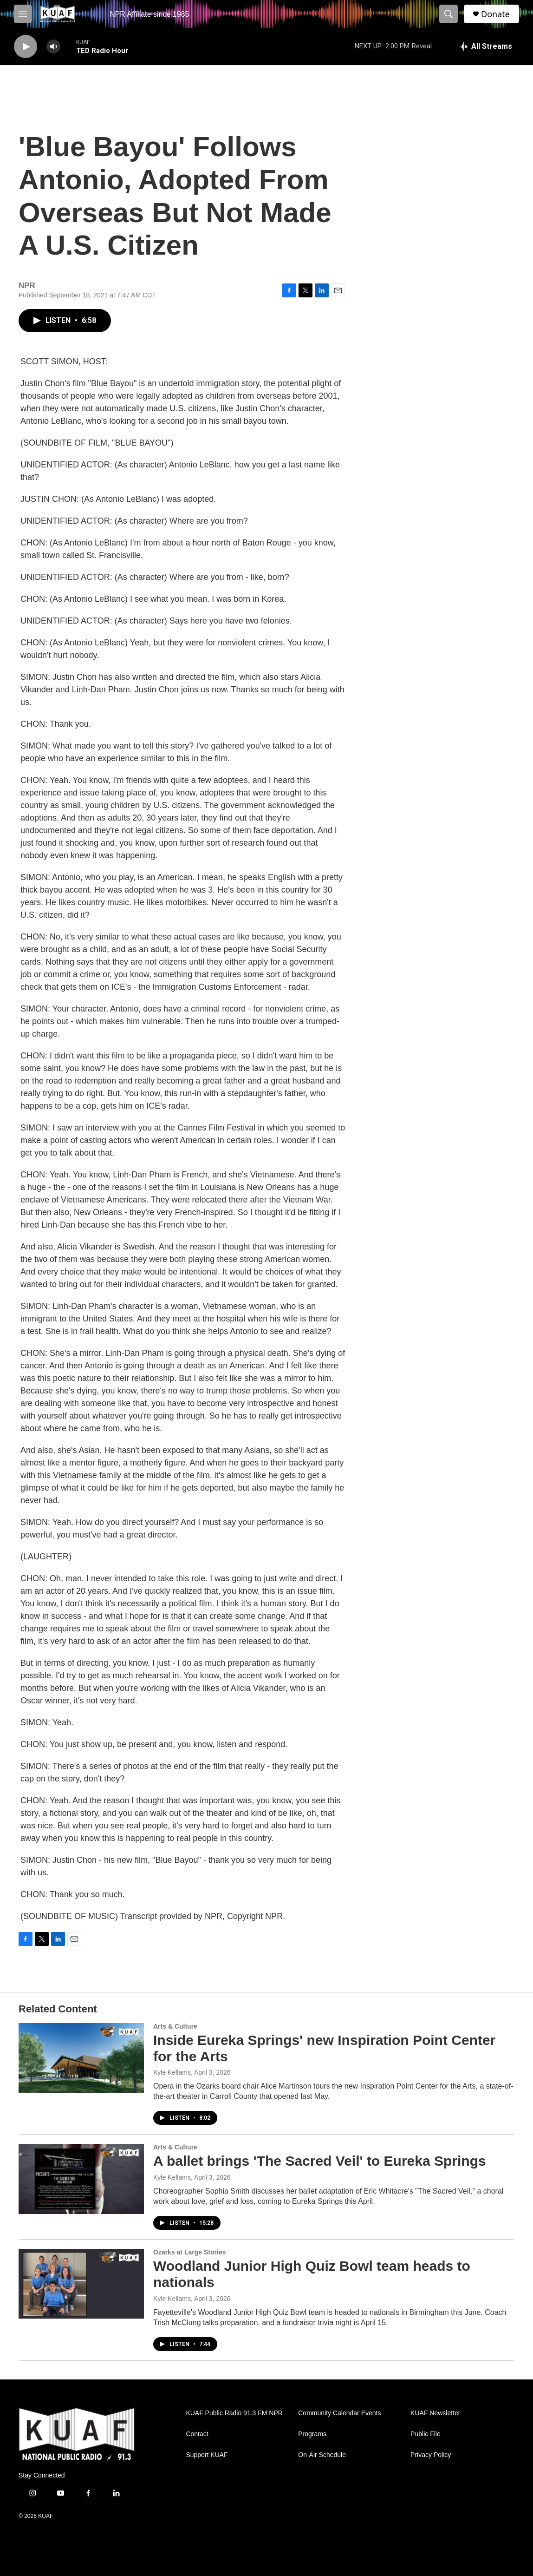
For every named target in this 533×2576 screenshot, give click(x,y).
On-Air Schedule (322, 2454)
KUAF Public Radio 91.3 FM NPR (234, 2413)
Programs (312, 2434)
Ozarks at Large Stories (189, 2252)
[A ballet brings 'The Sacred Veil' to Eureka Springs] (81, 2179)
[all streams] (486, 46)
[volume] (53, 46)
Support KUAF (207, 2454)
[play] (25, 46)
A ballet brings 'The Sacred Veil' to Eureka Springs (319, 2161)
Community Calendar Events (339, 2413)
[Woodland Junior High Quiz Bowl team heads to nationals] (81, 2284)
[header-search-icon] (448, 14)
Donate (495, 14)
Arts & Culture (175, 2026)
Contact (197, 2434)
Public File (425, 2434)
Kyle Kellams (172, 2072)
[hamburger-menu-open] (23, 14)
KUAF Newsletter (435, 2413)
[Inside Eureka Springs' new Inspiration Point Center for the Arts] (81, 2058)
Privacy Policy (430, 2454)
